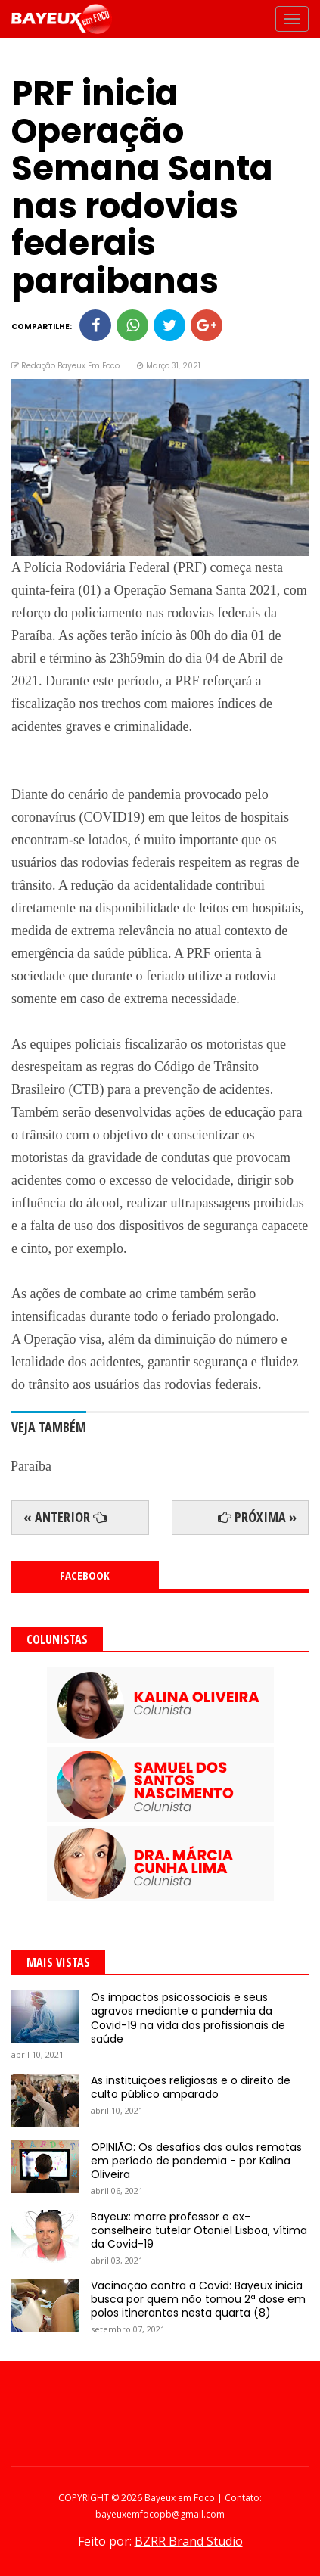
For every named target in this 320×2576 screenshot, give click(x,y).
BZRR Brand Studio (189, 2541)
